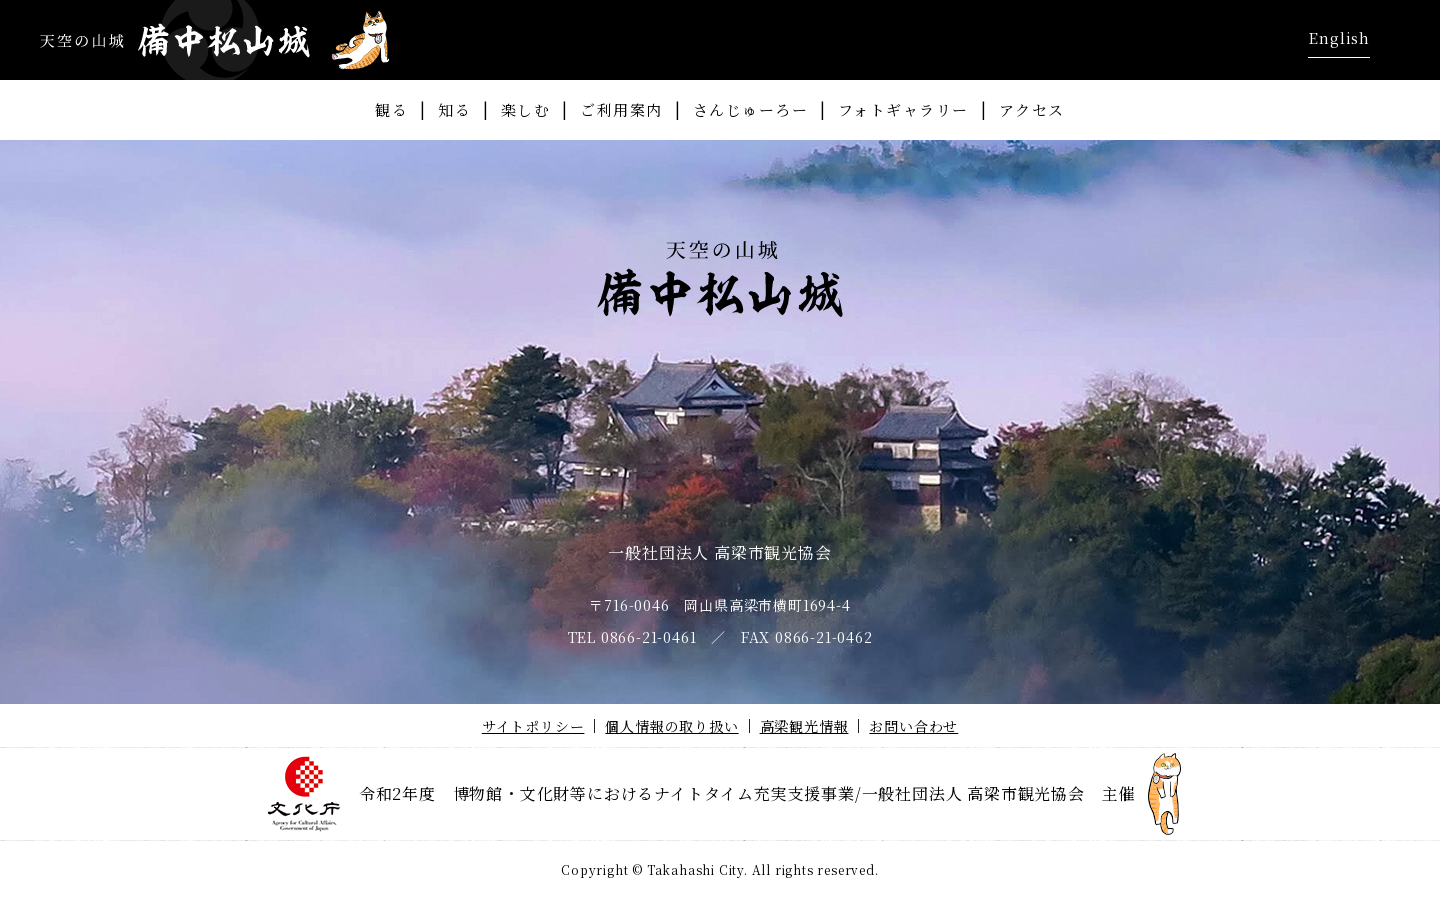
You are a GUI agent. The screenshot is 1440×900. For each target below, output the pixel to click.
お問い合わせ (913, 726)
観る (391, 109)
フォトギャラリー (903, 109)
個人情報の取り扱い (671, 726)
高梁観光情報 (804, 726)
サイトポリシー (533, 726)
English (1339, 37)
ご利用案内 (621, 109)
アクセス (1032, 109)
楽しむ (526, 109)
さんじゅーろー (751, 109)
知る (454, 109)
